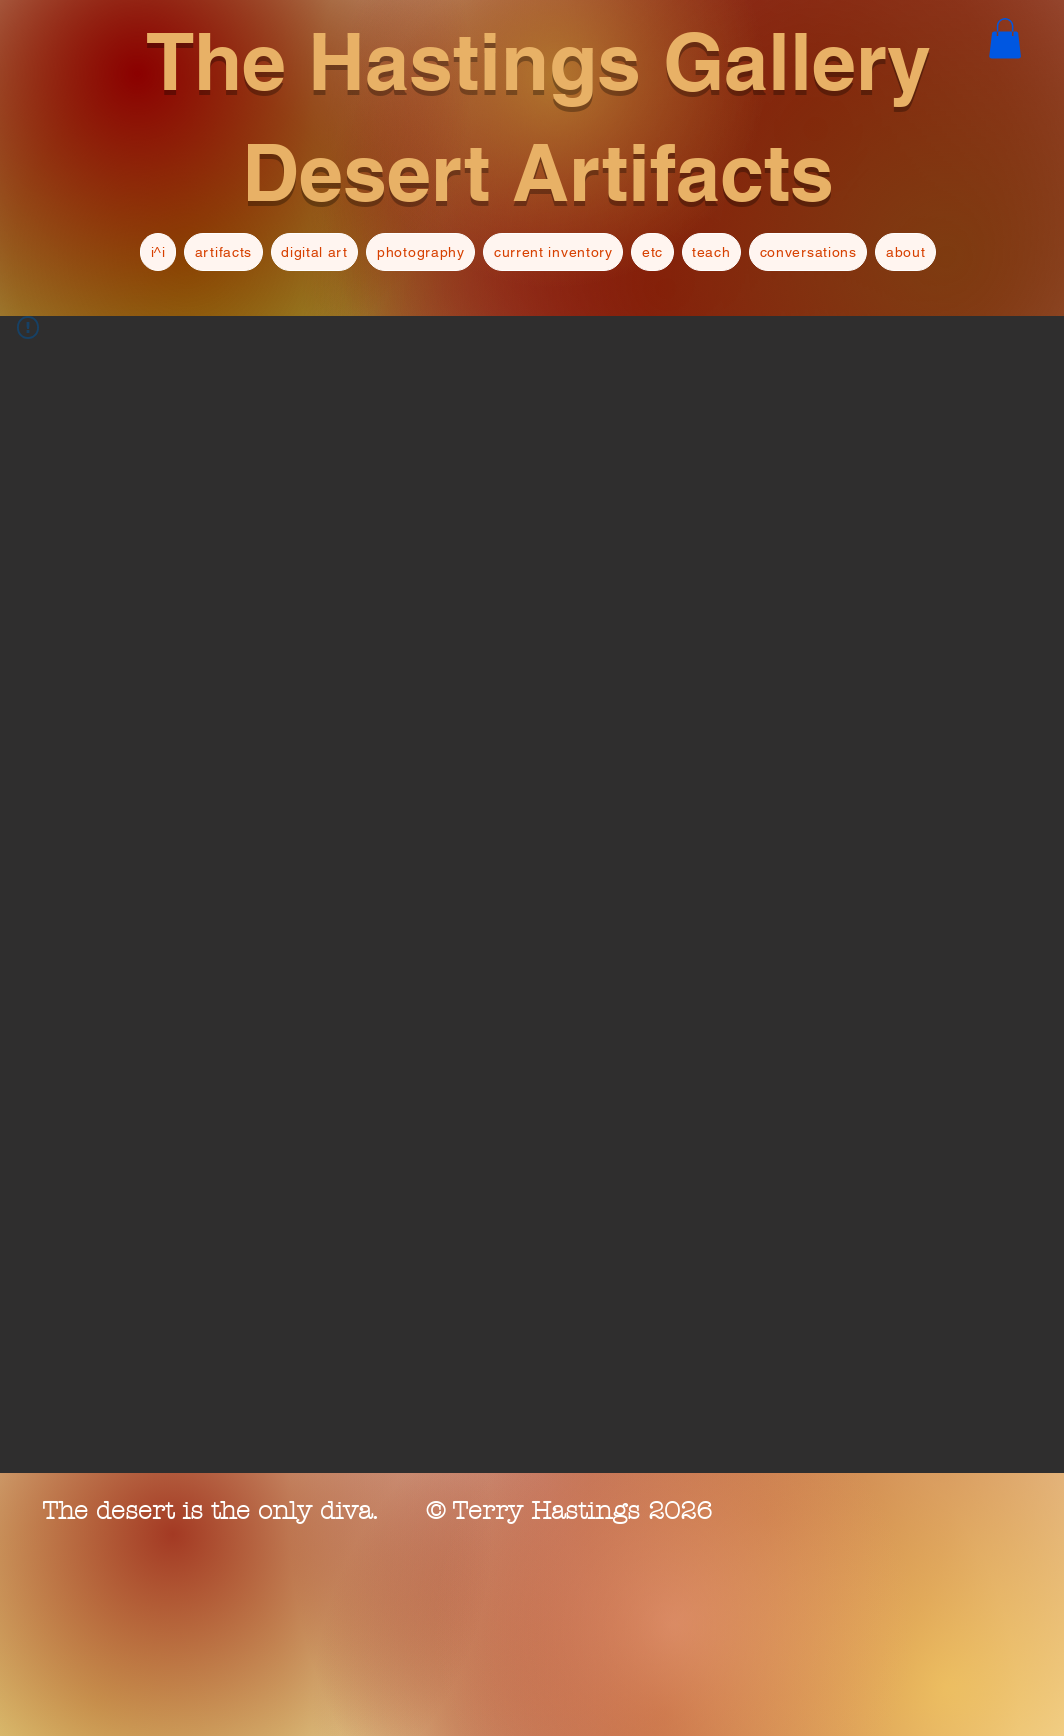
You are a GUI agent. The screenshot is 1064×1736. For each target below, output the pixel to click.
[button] (1005, 38)
